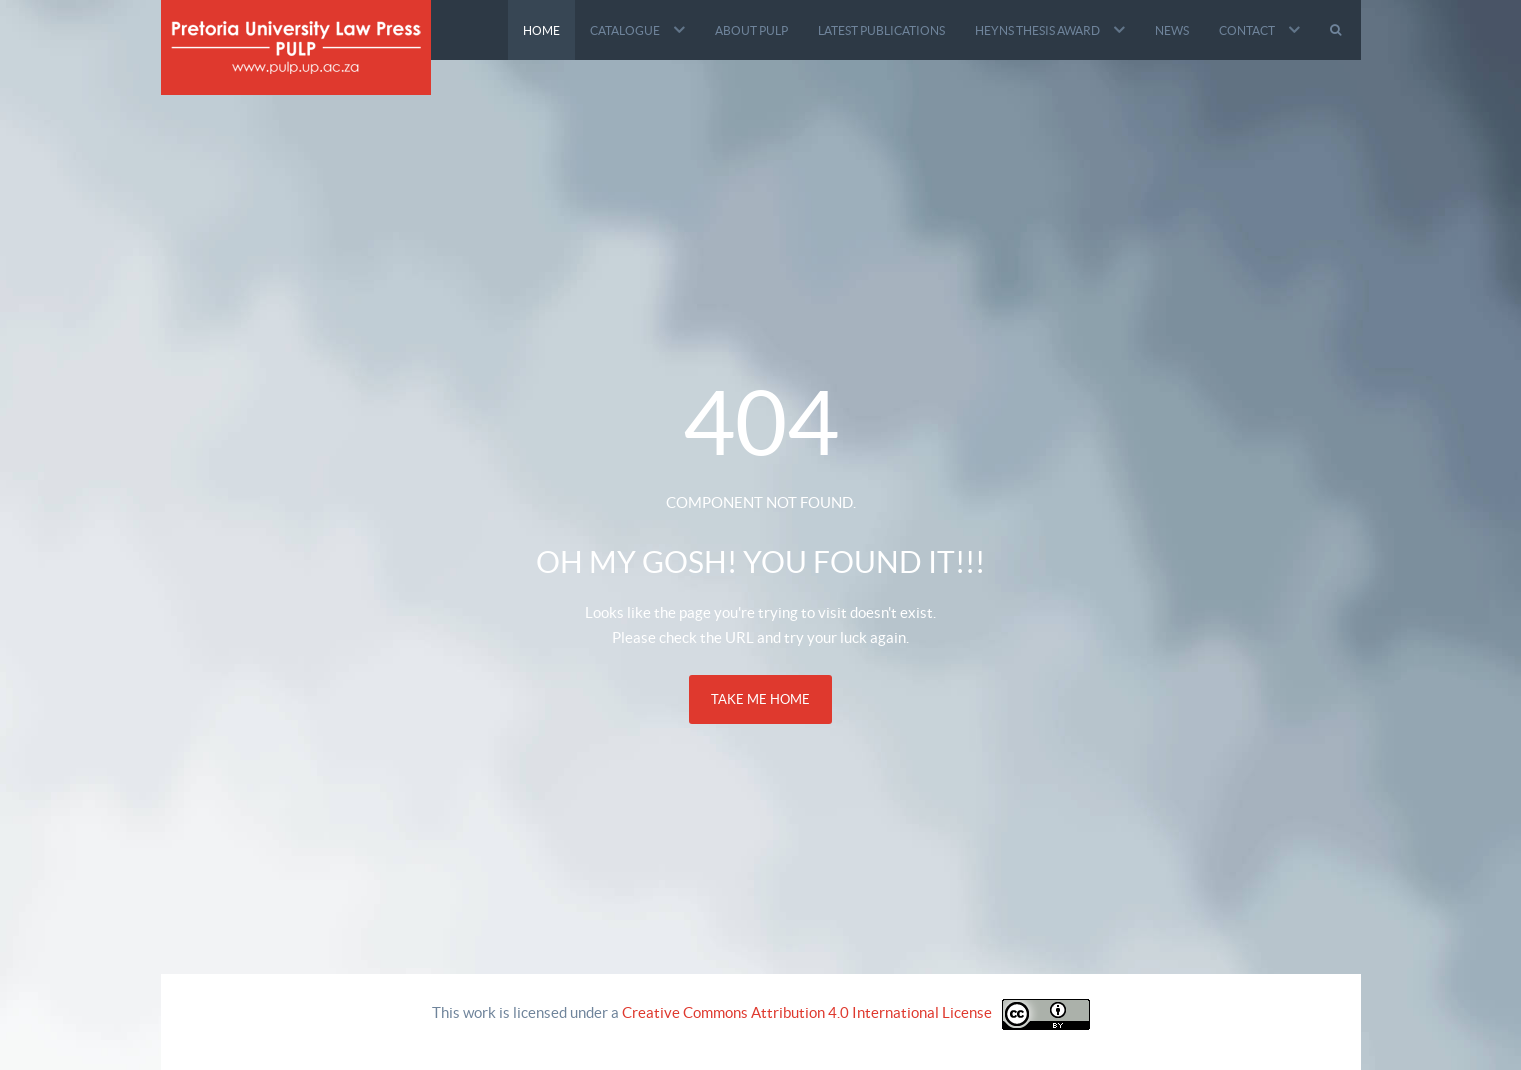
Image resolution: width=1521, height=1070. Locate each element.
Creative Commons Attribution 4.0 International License (807, 1012)
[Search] (1338, 30)
